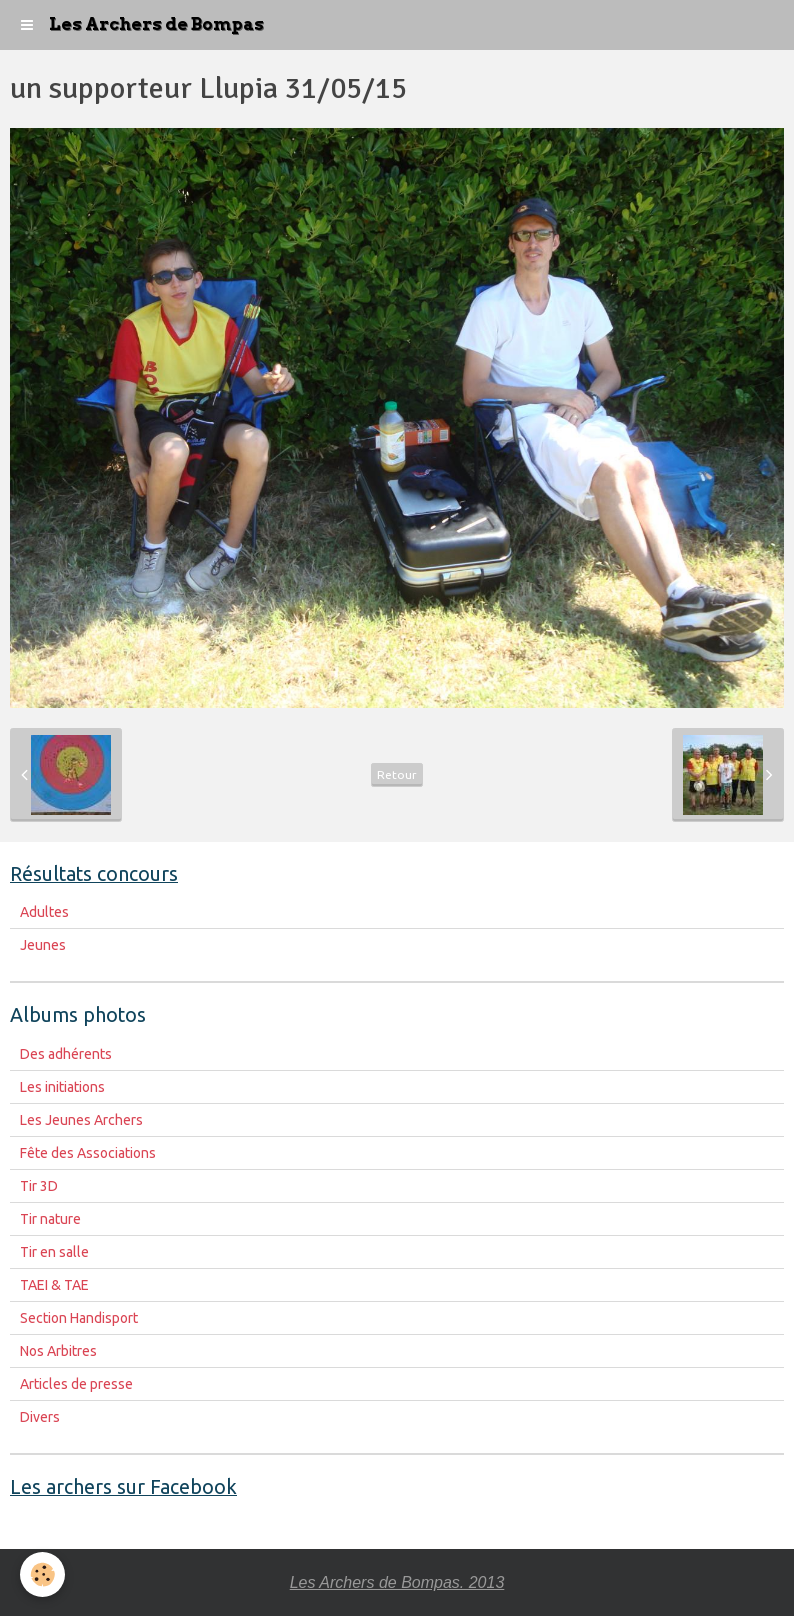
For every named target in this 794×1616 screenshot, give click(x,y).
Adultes (44, 912)
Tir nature (50, 1219)
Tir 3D (39, 1186)
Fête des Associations (88, 1153)
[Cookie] (42, 1574)
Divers (40, 1417)
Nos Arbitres (58, 1351)
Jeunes (43, 945)
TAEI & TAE (54, 1285)
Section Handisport (79, 1318)
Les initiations (62, 1087)
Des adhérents (66, 1054)
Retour (397, 774)
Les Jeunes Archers (81, 1120)
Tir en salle (54, 1252)
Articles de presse (76, 1384)
